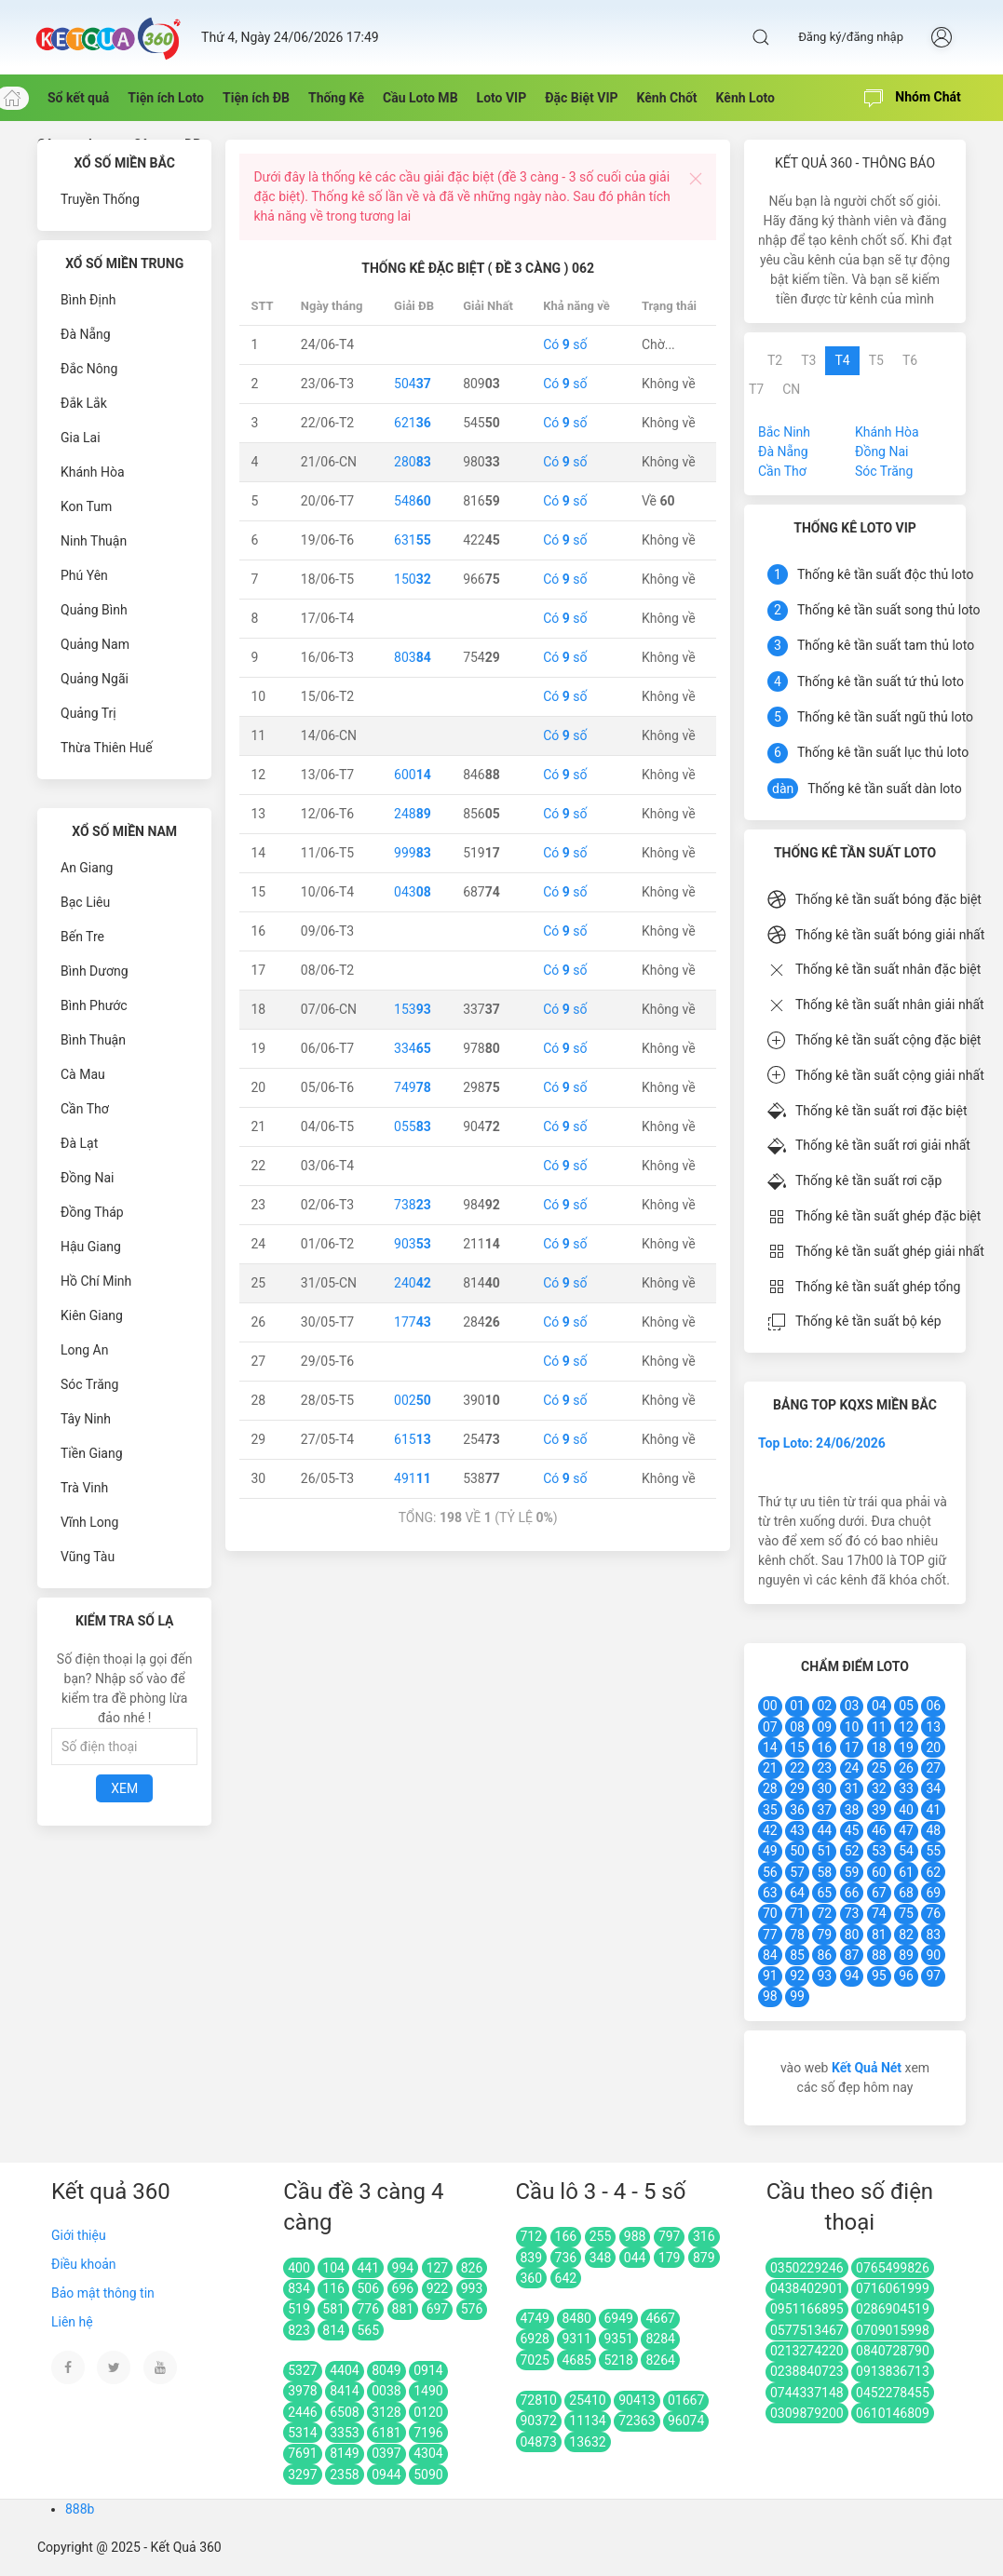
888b (79, 2509)
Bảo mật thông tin (103, 2293)
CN (791, 389)
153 (412, 1009)
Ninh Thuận (94, 540)
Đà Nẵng (86, 334)
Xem (124, 1788)
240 (412, 1282)
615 (412, 1439)
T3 (808, 360)
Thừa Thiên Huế (107, 747)
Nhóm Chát (912, 98)
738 (412, 1204)
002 (412, 1400)
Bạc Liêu (85, 902)
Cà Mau (83, 1074)
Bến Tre (82, 936)
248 (412, 813)
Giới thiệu (78, 2235)
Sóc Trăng (89, 1384)
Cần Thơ (85, 1108)
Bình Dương (95, 971)
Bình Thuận (93, 1039)
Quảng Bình (94, 609)
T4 (841, 360)
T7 (756, 389)
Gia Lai (81, 437)
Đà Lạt (79, 1143)
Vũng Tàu (88, 1556)
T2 (774, 360)
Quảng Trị (88, 713)
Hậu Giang (91, 1246)
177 (412, 1322)
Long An (84, 1349)
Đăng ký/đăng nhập (850, 37)
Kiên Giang (92, 1315)
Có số (565, 344)
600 (412, 774)
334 (412, 1048)
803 (412, 657)
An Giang (87, 867)
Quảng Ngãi (95, 678)
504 (412, 383)
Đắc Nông (89, 368)
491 (412, 1478)
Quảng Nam (95, 644)
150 (412, 579)
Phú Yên (84, 575)
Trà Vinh (84, 1487)
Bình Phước (94, 1005)
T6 (909, 360)
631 (412, 540)
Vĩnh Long (89, 1522)
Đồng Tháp (92, 1212)
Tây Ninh (86, 1418)
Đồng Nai (87, 1177)
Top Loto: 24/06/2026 (822, 1443)
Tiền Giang (92, 1453)
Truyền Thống (100, 199)
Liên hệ (72, 2321)
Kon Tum (86, 506)
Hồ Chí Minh (96, 1281)
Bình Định (88, 299)
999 (412, 852)
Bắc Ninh (784, 432)
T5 (876, 360)
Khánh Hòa (93, 472)
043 (412, 891)
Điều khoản (83, 2264)
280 (412, 461)
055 (412, 1126)
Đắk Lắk (84, 403)
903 (412, 1243)
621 (412, 422)
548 (412, 500)
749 (412, 1087)
